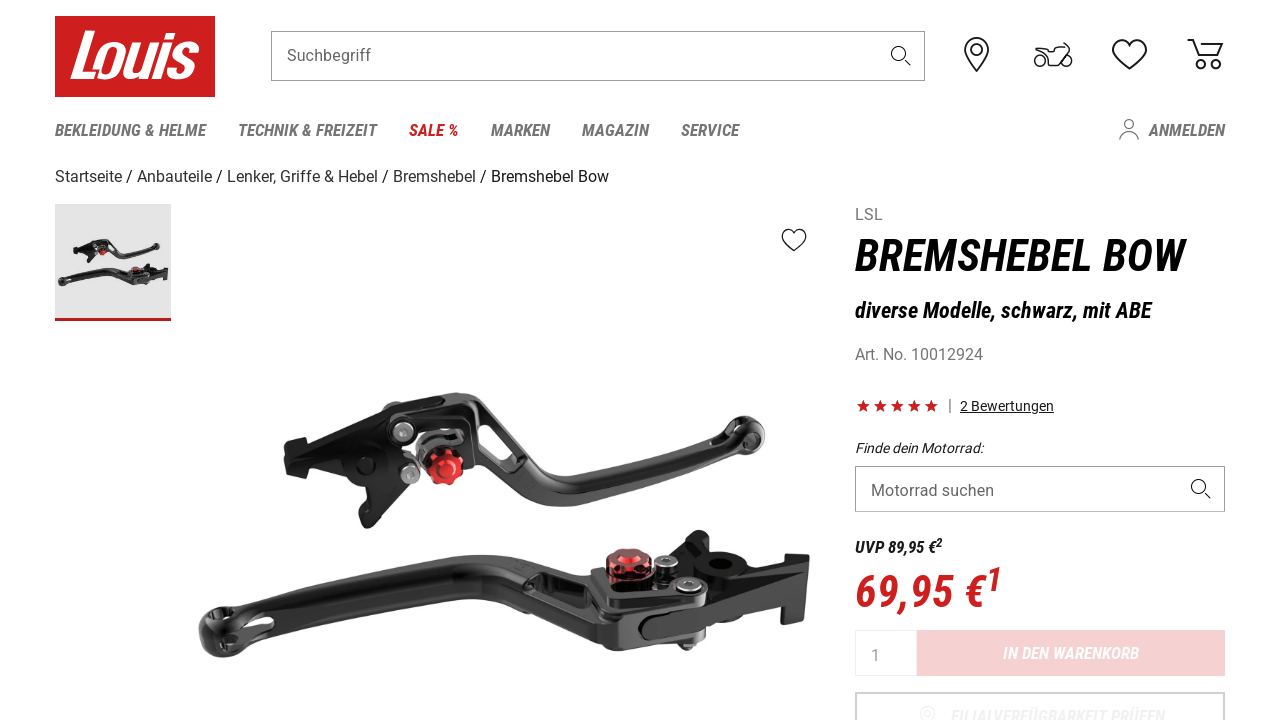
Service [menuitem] (710, 130)
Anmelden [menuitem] (1187, 130)
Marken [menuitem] (520, 130)
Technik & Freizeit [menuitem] (307, 130)
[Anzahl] (886, 653)
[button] (901, 56)
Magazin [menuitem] (615, 130)
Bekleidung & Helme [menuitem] (130, 130)
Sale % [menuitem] (434, 130)
